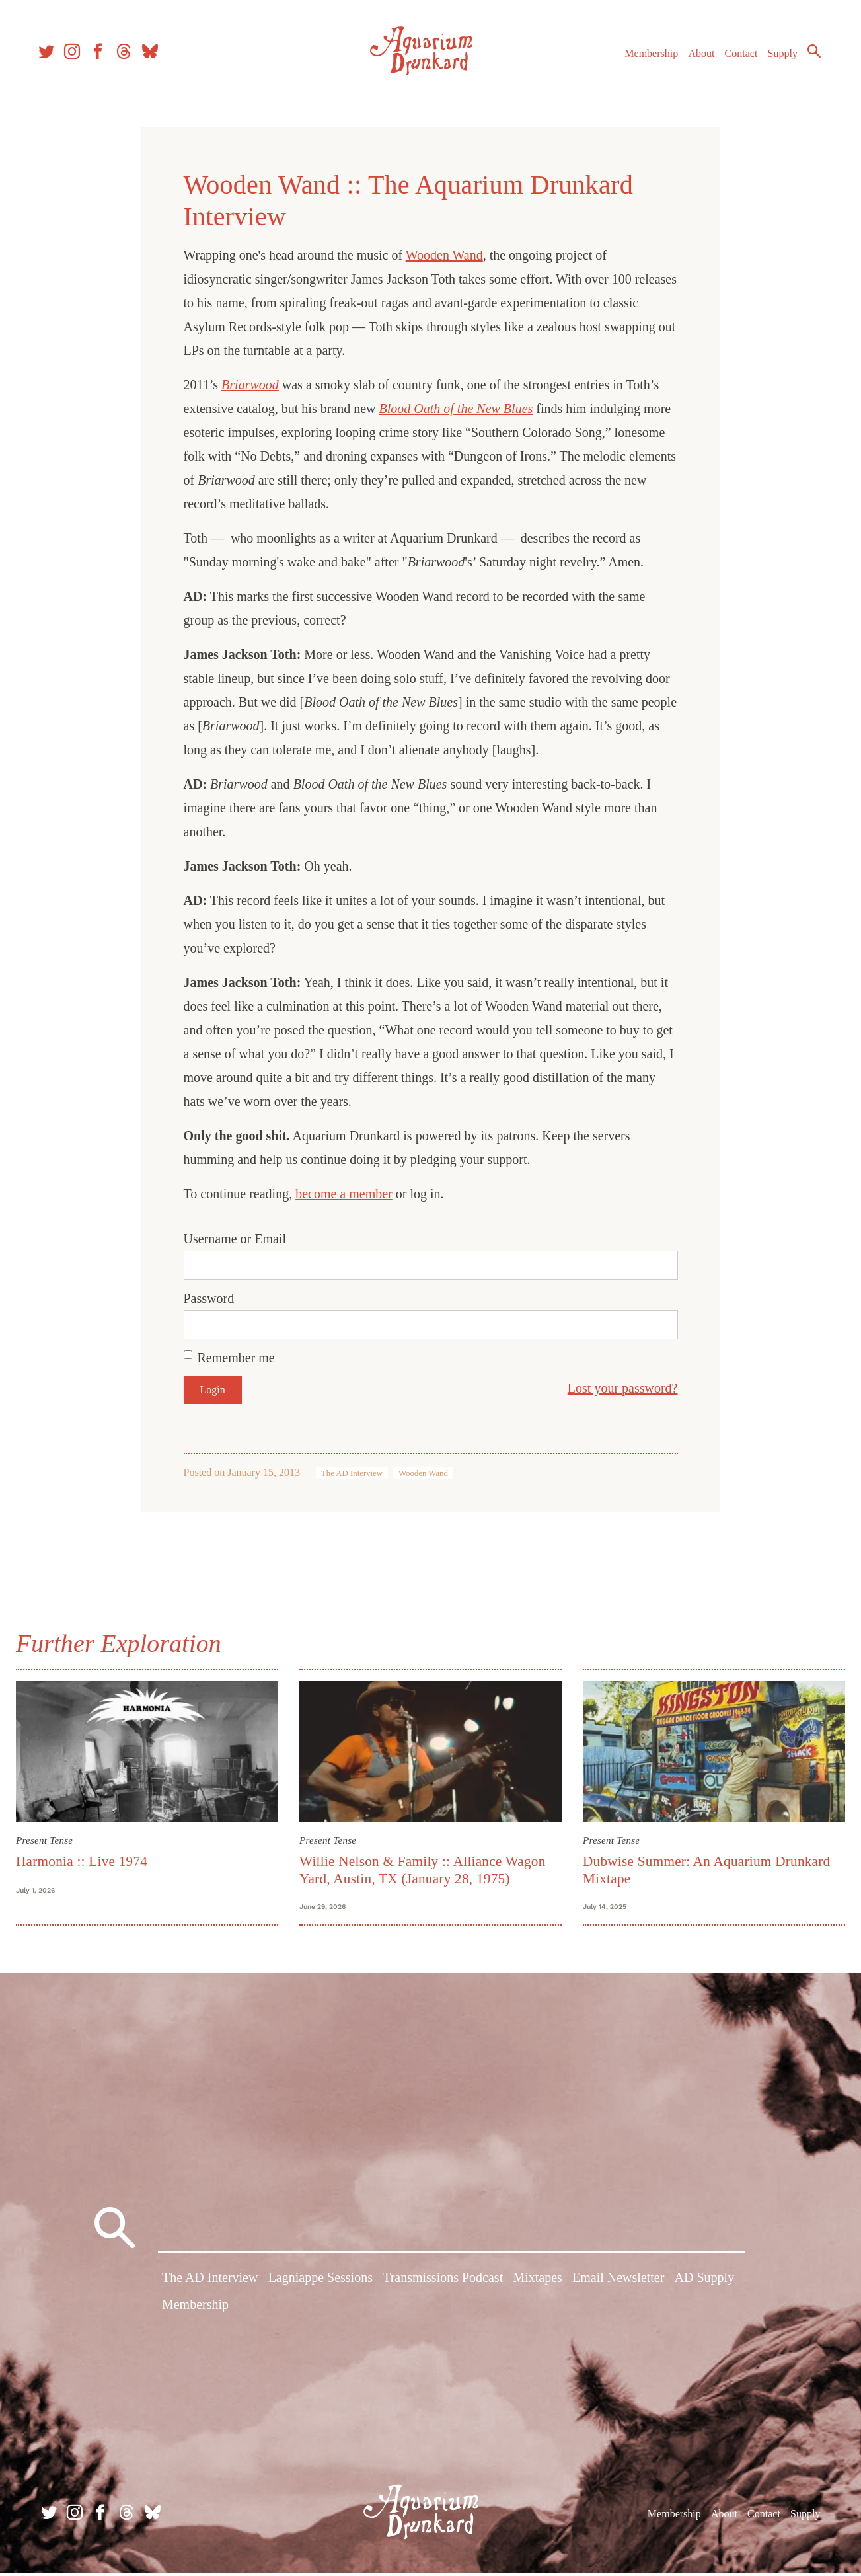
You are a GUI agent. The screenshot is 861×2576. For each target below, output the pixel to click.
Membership (645, 58)
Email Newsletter (618, 2283)
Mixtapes (537, 2283)
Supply (777, 58)
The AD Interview (352, 1473)
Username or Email (235, 1238)
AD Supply (705, 2283)
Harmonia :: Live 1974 (87, 1859)
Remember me (236, 1357)
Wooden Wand (444, 255)
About (695, 58)
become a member (344, 1194)
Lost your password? (623, 1388)
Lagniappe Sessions (320, 2283)
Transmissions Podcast (443, 2283)
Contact (735, 58)
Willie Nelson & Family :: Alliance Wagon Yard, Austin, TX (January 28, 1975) (424, 1868)
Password (209, 1298)
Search (808, 56)
